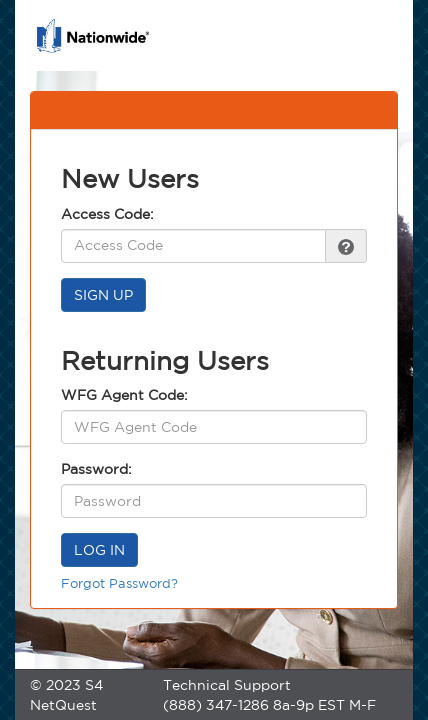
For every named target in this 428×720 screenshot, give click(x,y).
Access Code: (107, 214)
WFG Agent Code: (124, 395)
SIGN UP (103, 295)
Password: (96, 469)
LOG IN (99, 550)
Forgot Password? (119, 583)
